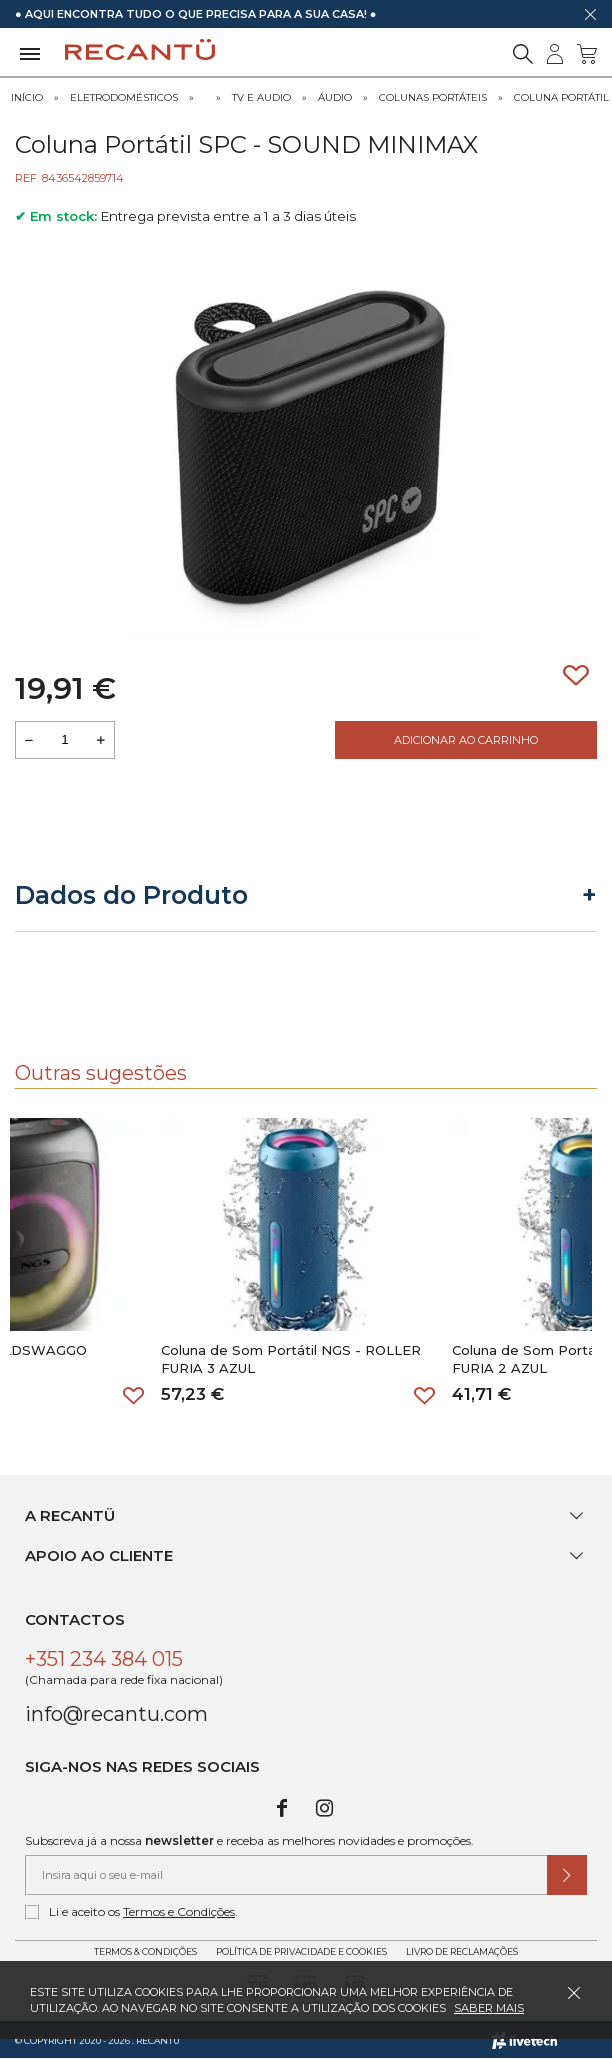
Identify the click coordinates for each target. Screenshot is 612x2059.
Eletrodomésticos (124, 97)
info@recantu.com (116, 1714)
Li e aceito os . (131, 1912)
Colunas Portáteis (433, 97)
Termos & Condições (145, 1951)
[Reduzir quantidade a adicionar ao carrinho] (29, 740)
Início (27, 97)
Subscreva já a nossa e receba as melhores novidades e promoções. (249, 1840)
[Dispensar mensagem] (590, 14)
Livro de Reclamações (462, 1951)
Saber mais (489, 2008)
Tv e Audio (261, 97)
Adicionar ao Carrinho (466, 740)
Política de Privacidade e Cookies (301, 1951)
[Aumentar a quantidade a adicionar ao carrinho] (101, 740)
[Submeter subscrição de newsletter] (567, 1875)
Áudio (335, 97)
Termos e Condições (179, 1911)
